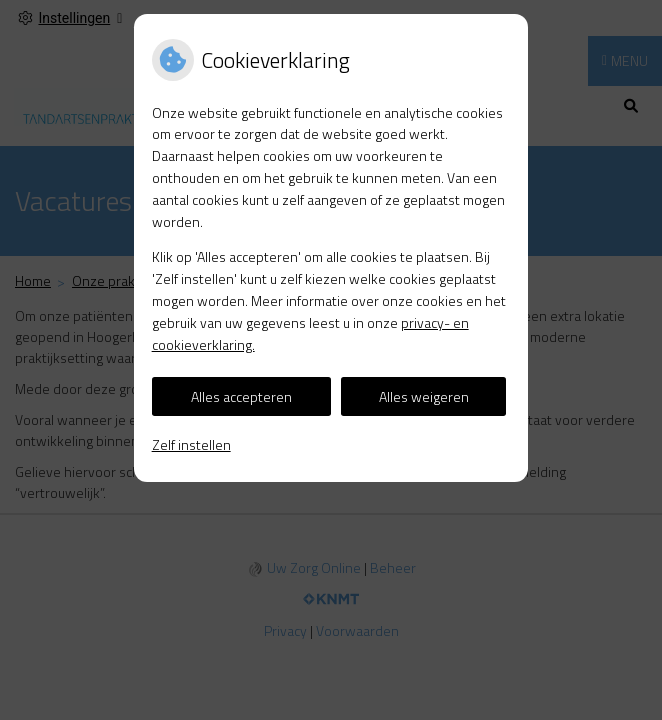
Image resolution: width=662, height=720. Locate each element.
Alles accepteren (241, 396)
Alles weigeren (424, 396)
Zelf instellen (191, 444)
